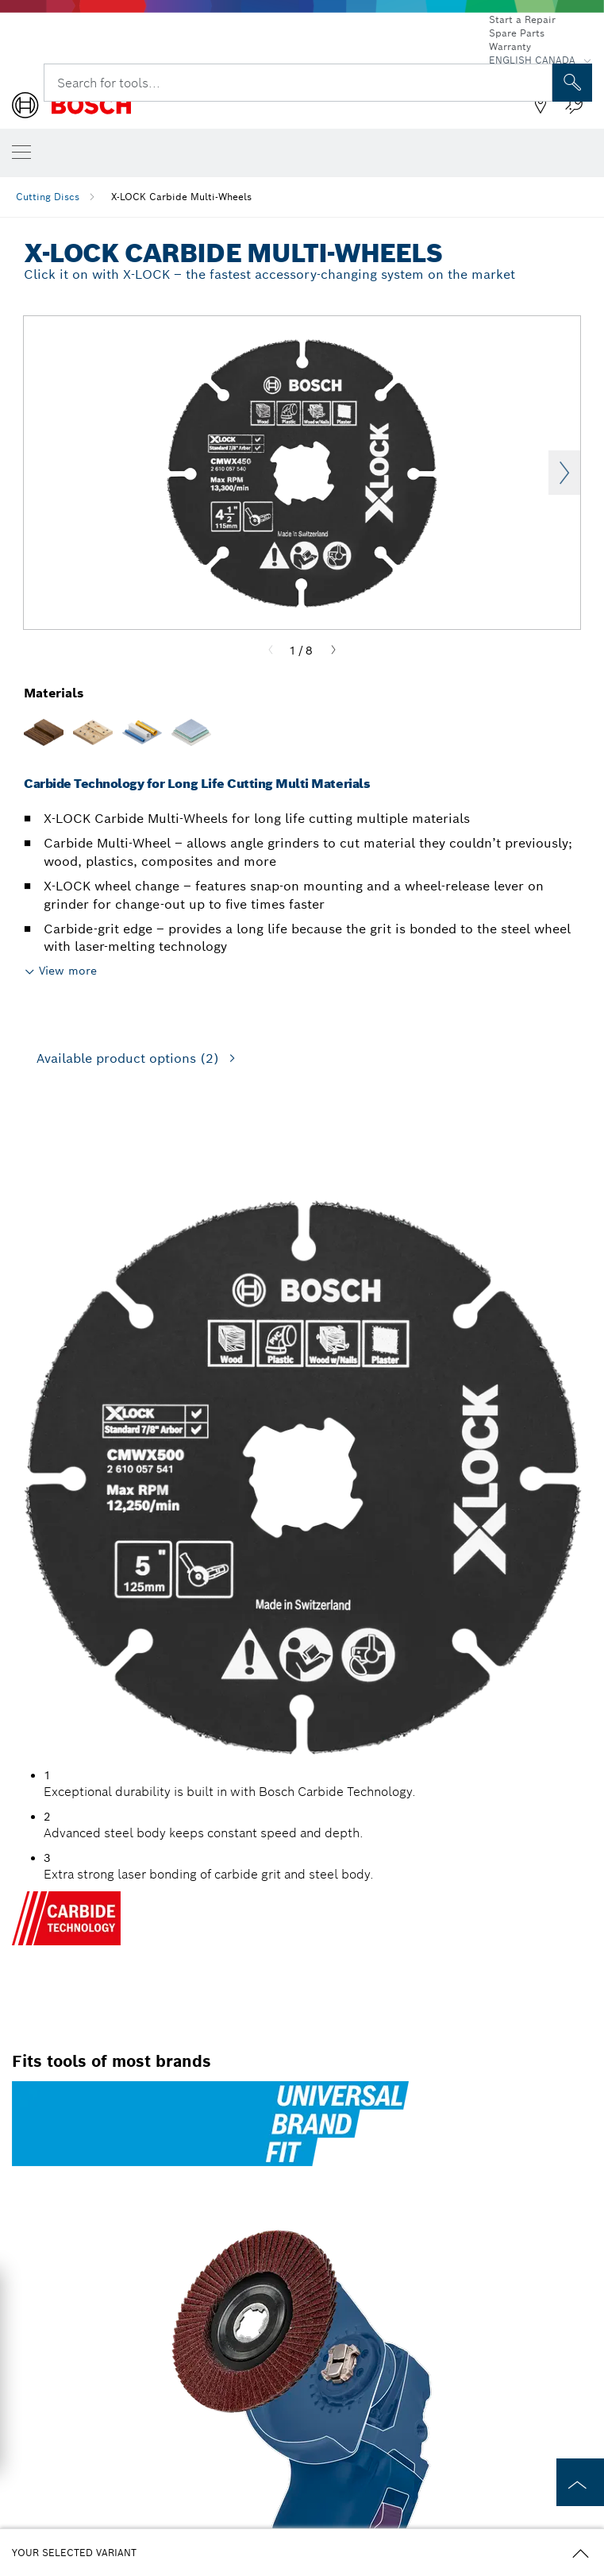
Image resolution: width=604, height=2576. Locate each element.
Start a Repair (522, 19)
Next (564, 472)
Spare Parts (516, 33)
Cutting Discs (47, 197)
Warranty (510, 46)
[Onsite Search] (572, 83)
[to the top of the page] (580, 2482)
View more (68, 971)
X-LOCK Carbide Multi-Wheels (181, 197)
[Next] (333, 650)
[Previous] (270, 650)
